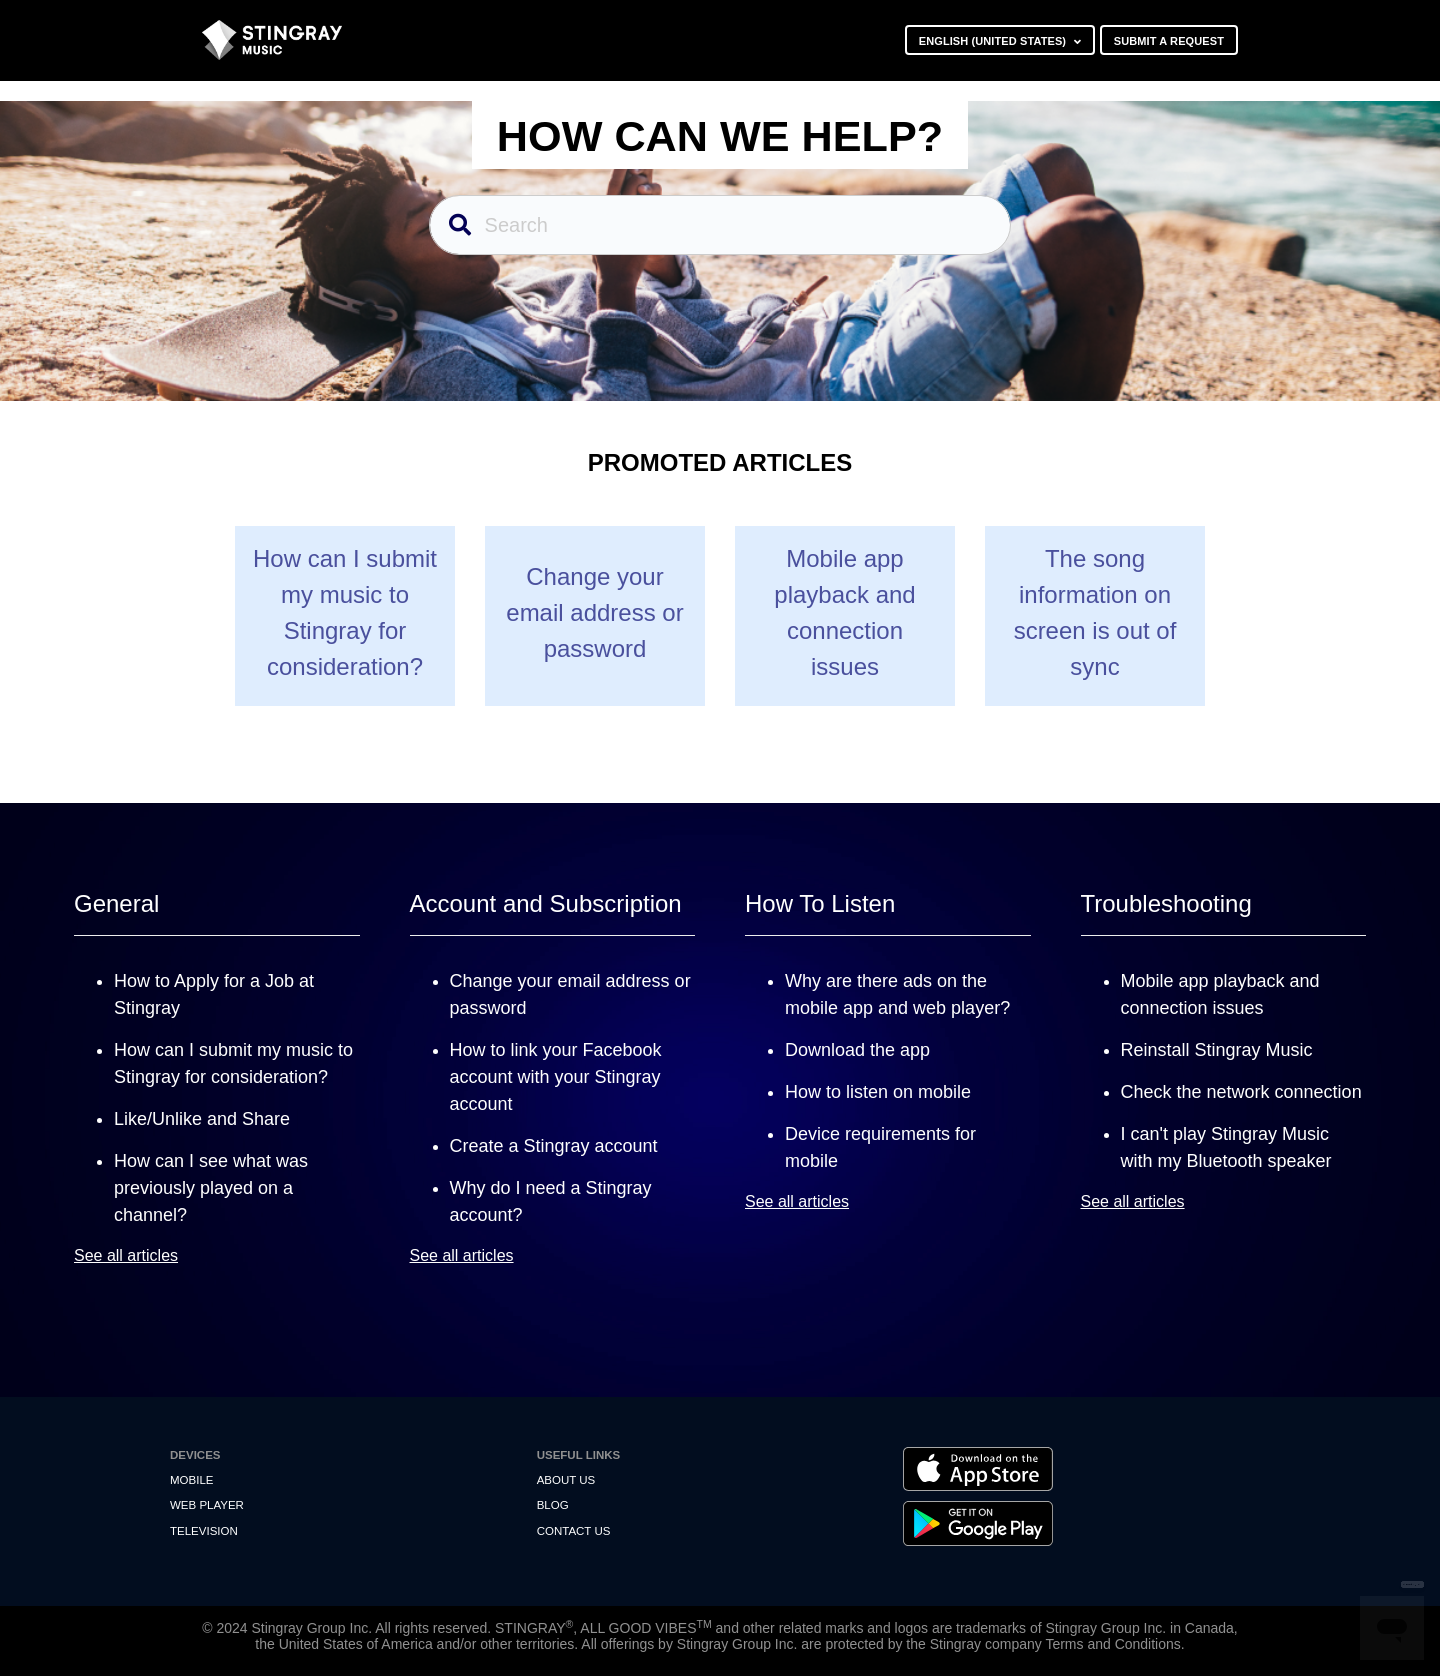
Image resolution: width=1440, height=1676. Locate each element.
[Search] (720, 225)
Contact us (574, 1531)
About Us (566, 1480)
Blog (553, 1505)
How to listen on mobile (878, 1092)
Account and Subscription (546, 903)
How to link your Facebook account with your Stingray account (556, 1077)
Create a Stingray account (554, 1146)
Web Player (207, 1505)
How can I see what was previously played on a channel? (211, 1188)
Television (204, 1531)
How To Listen (820, 903)
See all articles (126, 1255)
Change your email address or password (594, 612)
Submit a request (1169, 41)
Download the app (857, 1050)
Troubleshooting (1166, 903)
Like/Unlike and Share (202, 1119)
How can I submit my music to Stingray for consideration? (345, 612)
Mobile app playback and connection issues (844, 612)
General (116, 903)
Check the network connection (1241, 1092)
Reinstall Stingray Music (1217, 1050)
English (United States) (994, 41)
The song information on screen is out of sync (1095, 612)
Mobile (191, 1480)
